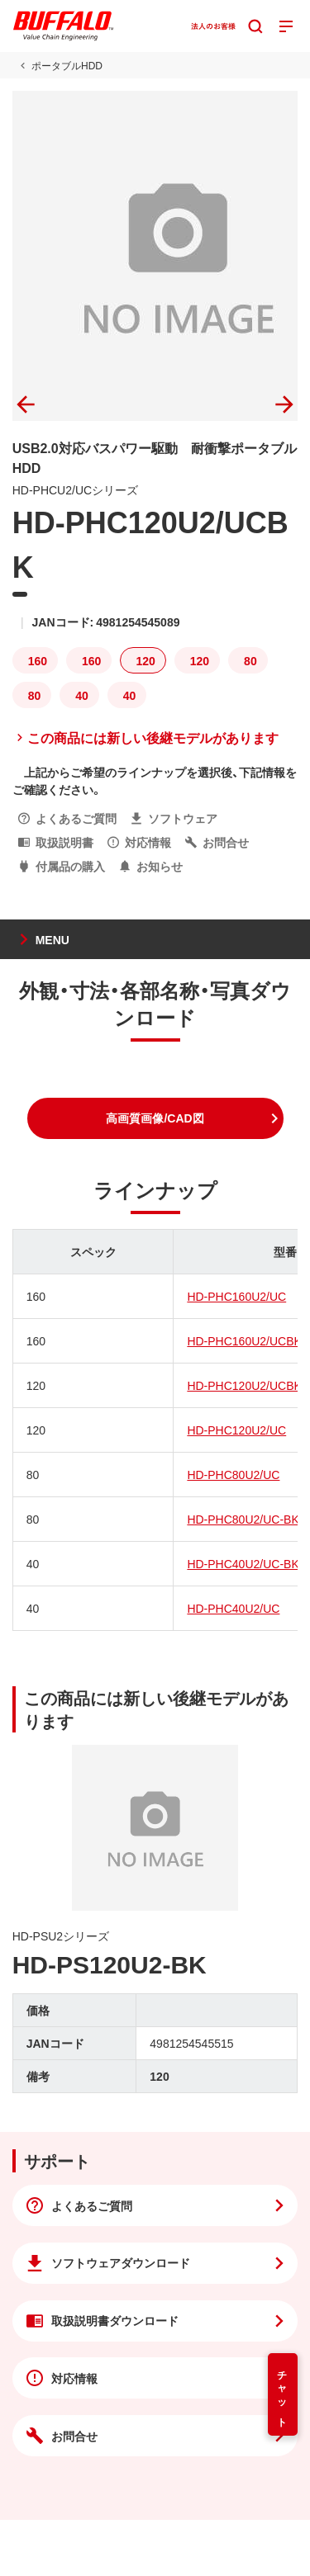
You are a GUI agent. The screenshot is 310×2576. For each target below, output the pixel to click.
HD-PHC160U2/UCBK (244, 1340)
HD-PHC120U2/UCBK (244, 1385)
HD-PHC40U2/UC (233, 1608)
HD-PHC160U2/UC (236, 1296)
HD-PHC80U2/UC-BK (242, 1518)
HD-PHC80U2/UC (233, 1474)
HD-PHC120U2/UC (236, 1429)
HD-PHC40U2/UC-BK (242, 1563)
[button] (155, 1118)
